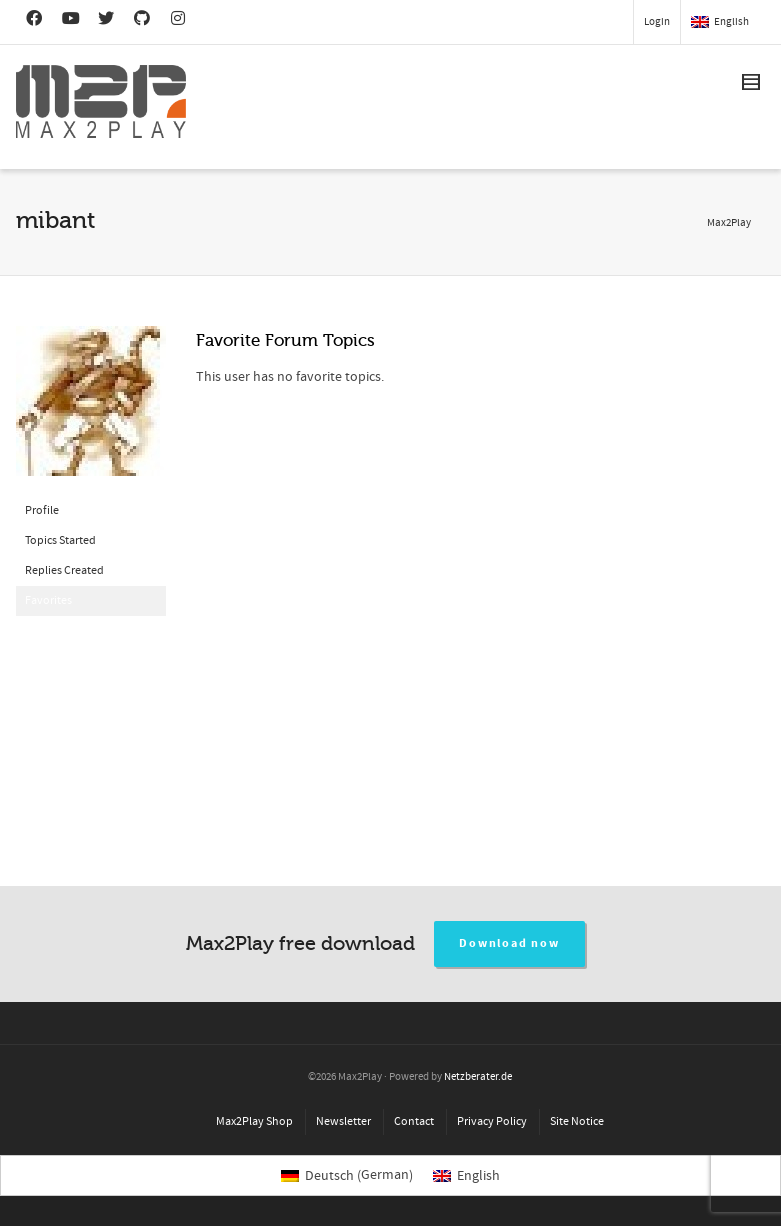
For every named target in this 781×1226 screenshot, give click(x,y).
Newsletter (343, 1121)
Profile (42, 510)
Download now (509, 943)
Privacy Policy (492, 1121)
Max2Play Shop (254, 1121)
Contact (414, 1121)
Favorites (48, 600)
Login (657, 22)
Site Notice (577, 1121)
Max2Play (729, 223)
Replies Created (64, 570)
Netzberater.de (478, 1077)
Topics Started (60, 540)
